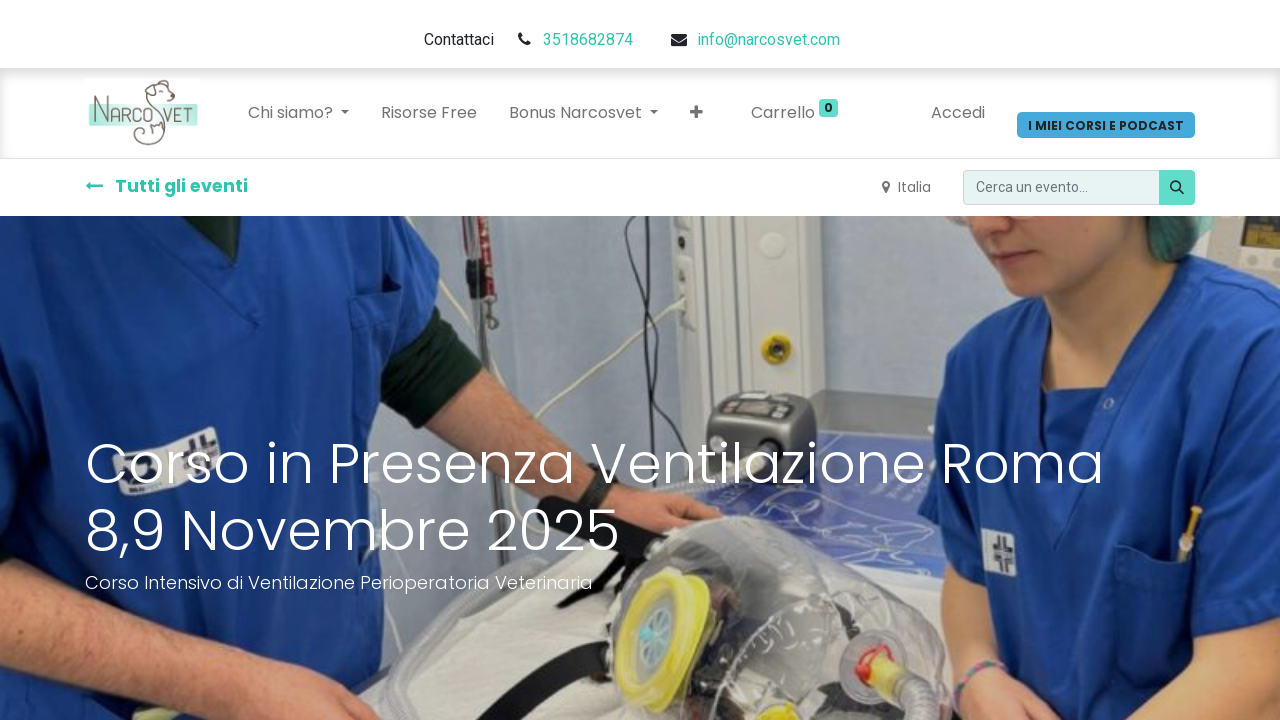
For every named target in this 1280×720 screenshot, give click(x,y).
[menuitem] (429, 113)
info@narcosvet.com (768, 39)
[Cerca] (1177, 187)
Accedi (958, 112)
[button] (696, 113)
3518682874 (588, 39)
